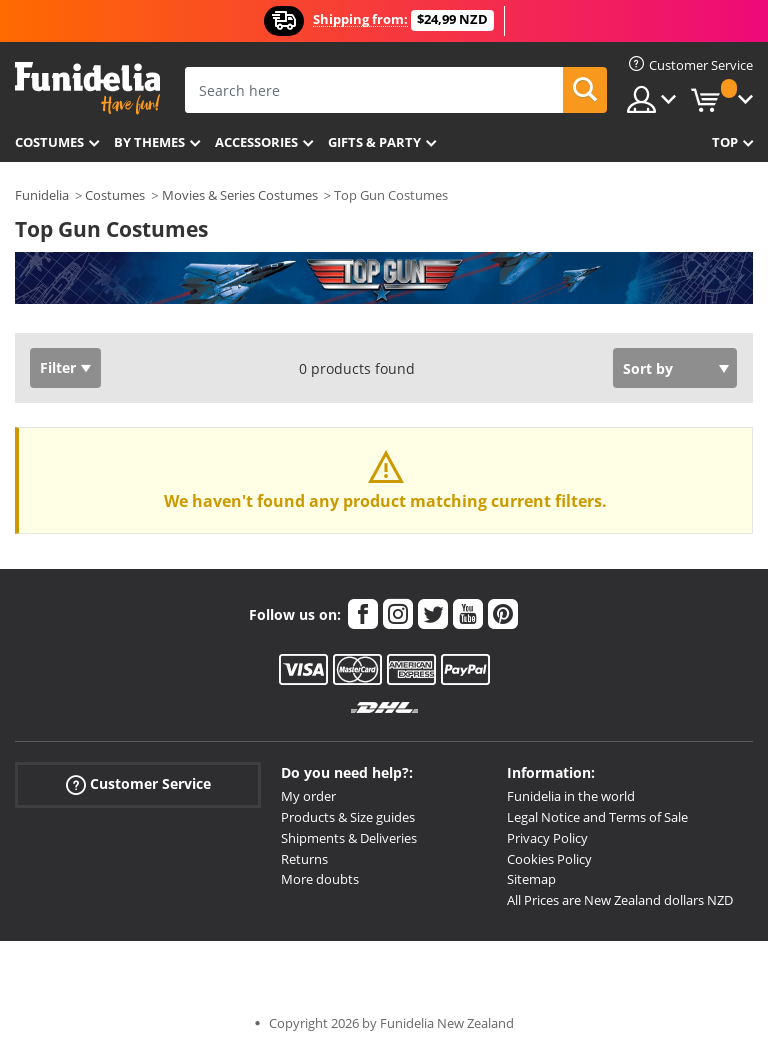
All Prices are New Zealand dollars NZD (620, 900)
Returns (304, 859)
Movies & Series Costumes (240, 195)
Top (725, 142)
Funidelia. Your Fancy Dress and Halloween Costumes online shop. (87, 88)
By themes (149, 142)
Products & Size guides (348, 817)
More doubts (320, 879)
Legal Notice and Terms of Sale (597, 817)
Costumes (49, 142)
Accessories (256, 142)
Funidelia (42, 195)
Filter (58, 367)
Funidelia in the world (571, 796)
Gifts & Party (374, 142)
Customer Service (138, 784)
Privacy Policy (547, 838)
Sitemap (531, 879)
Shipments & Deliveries (349, 838)
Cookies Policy (549, 859)
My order (308, 796)
